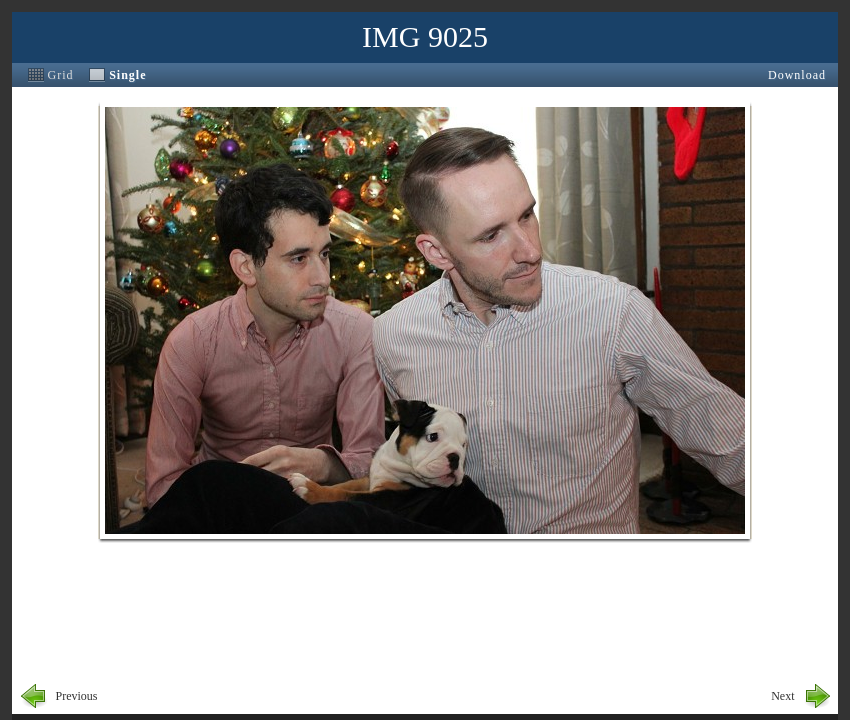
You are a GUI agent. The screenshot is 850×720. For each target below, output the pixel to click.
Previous (77, 696)
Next (782, 696)
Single (127, 75)
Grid (61, 75)
